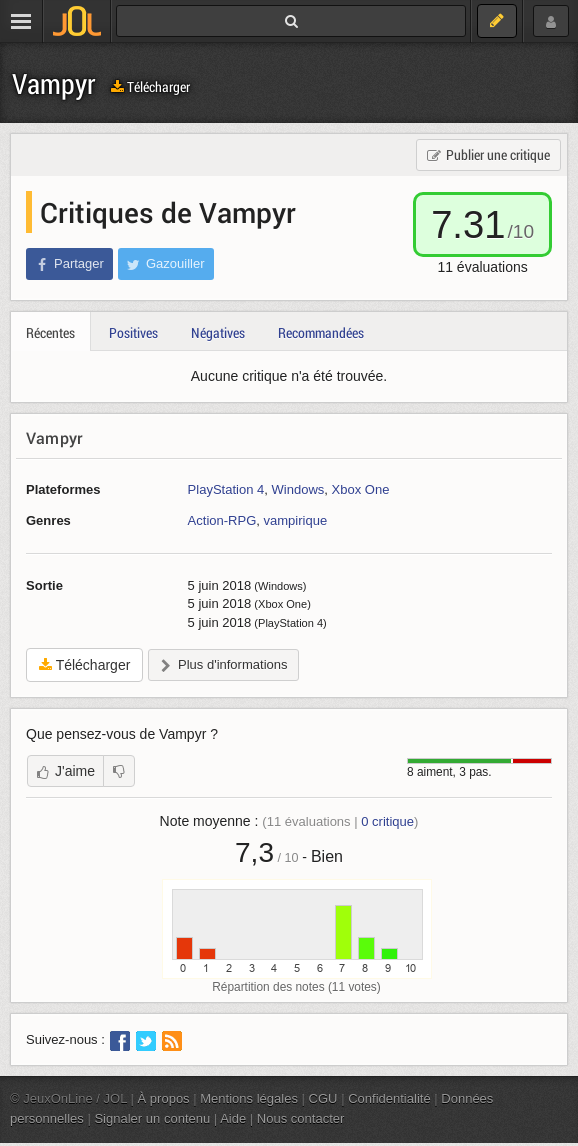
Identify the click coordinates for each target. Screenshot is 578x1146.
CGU (323, 1098)
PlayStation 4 (226, 489)
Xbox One (361, 489)
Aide (233, 1118)
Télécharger (150, 86)
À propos (164, 1098)
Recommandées (321, 332)
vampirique (296, 520)
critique (387, 821)
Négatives (218, 332)
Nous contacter (301, 1118)
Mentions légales (249, 1098)
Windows (298, 489)
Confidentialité (389, 1098)
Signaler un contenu (152, 1118)
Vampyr (54, 83)
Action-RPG (222, 520)
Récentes (50, 332)
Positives (133, 332)
